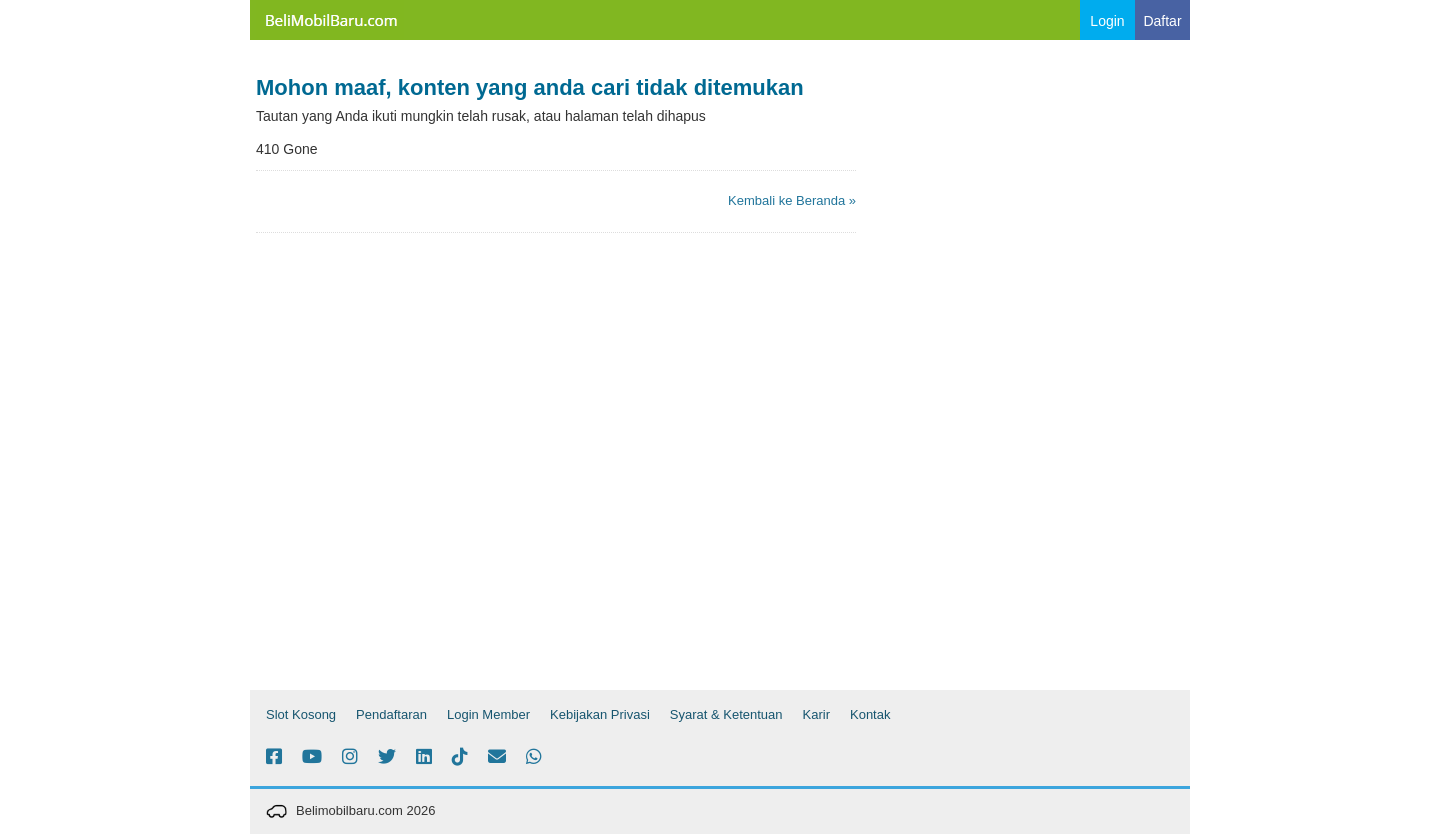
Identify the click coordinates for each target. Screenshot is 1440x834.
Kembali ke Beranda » (792, 200)
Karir (816, 714)
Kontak (870, 714)
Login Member (488, 714)
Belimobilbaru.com (330, 20)
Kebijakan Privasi (600, 714)
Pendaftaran (391, 714)
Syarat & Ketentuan (726, 714)
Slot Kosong (301, 714)
